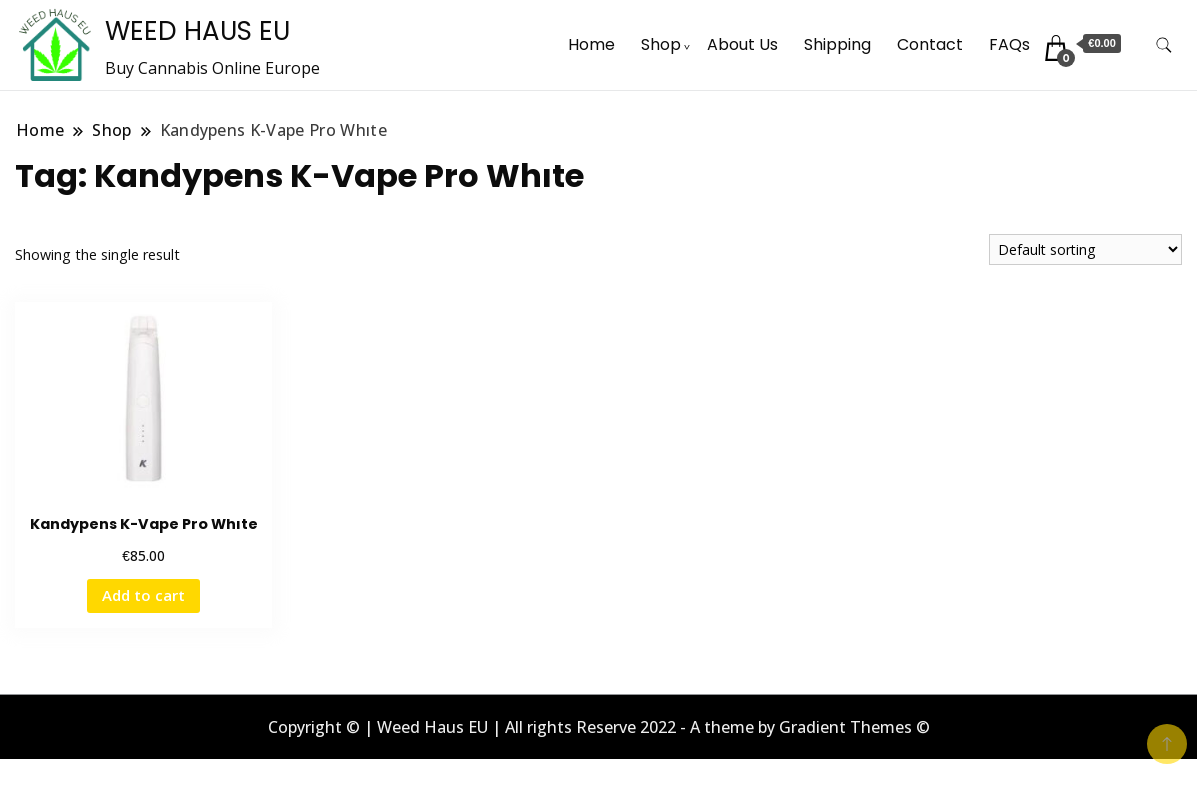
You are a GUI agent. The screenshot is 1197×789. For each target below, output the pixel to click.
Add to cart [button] (143, 595)
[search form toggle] (1164, 45)
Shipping (837, 44)
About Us (742, 44)
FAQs (1009, 44)
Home (591, 44)
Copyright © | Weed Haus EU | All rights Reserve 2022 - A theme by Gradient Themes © (599, 727)
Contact (930, 44)
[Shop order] (1085, 249)
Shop (661, 44)
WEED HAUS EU (197, 31)
